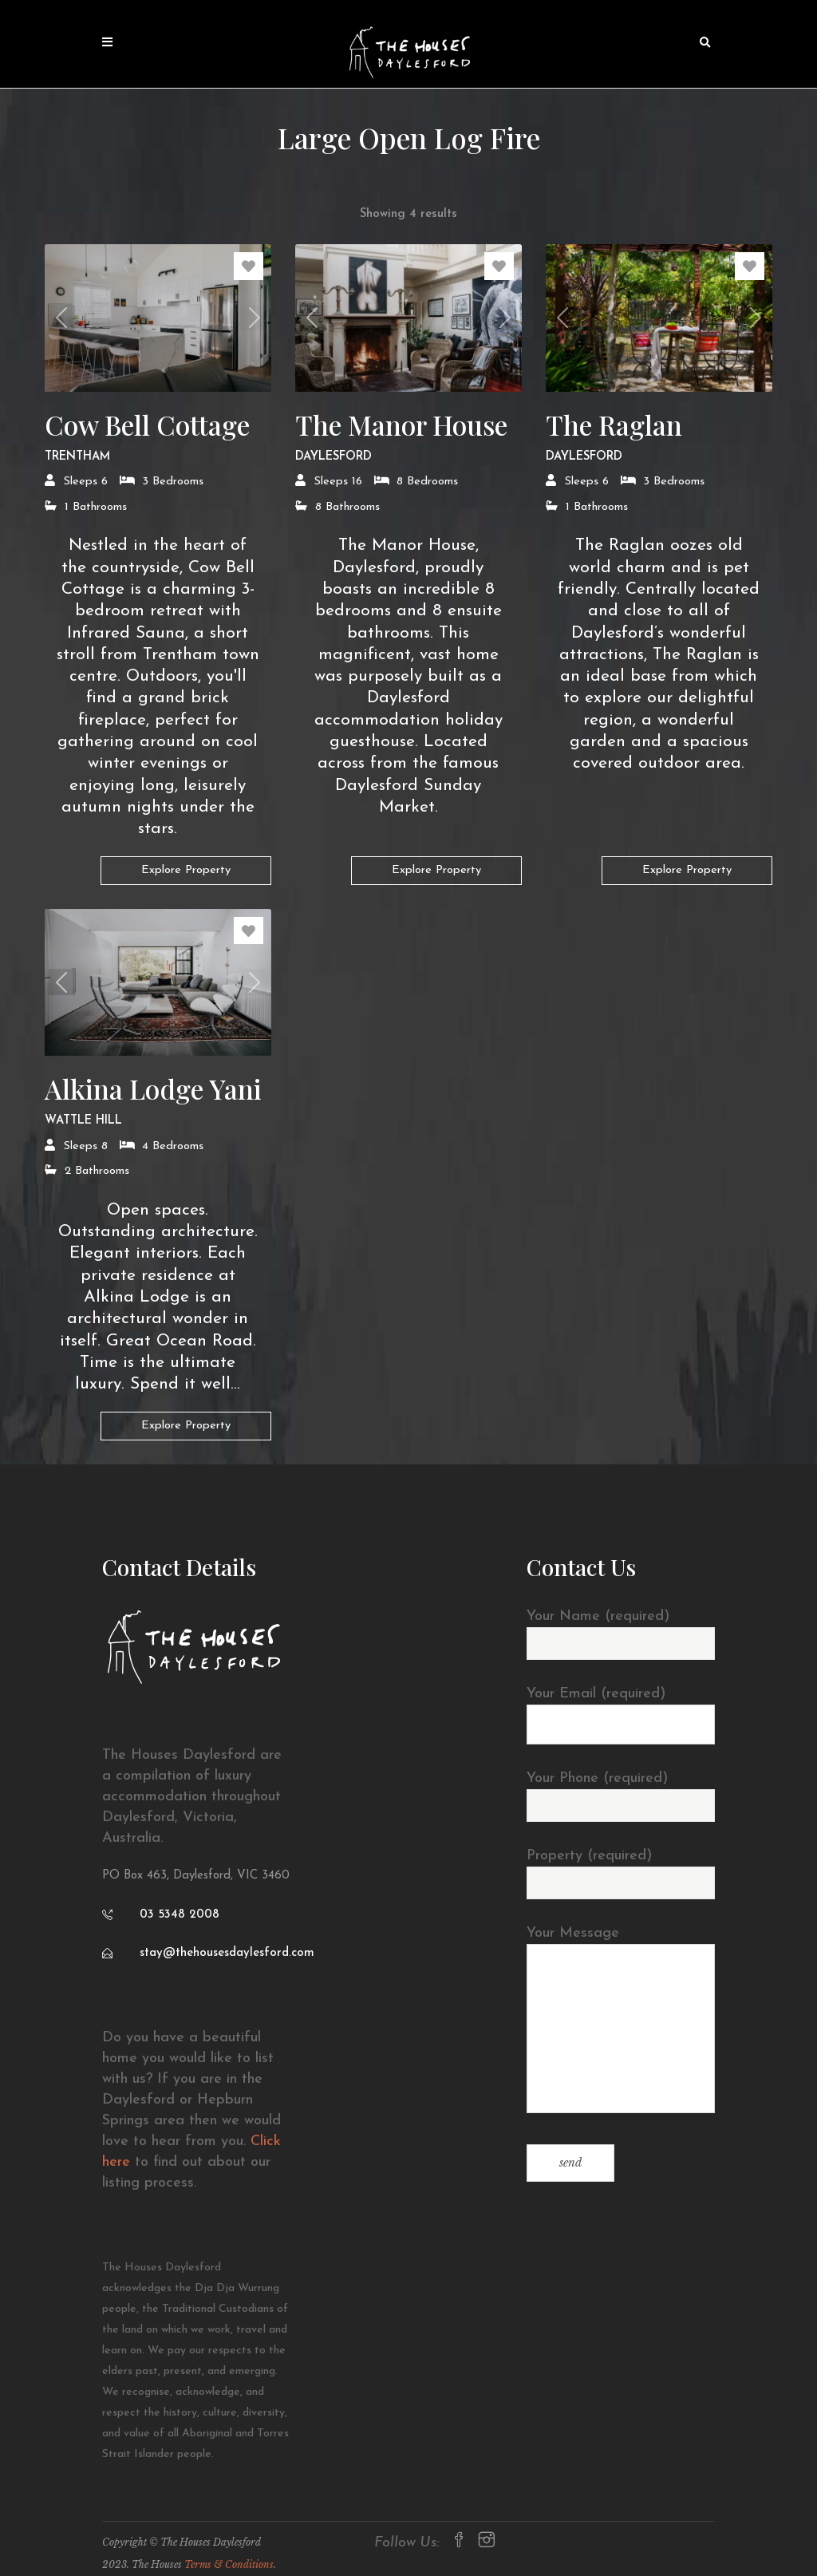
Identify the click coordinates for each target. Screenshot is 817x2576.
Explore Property (186, 870)
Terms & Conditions (229, 2564)
